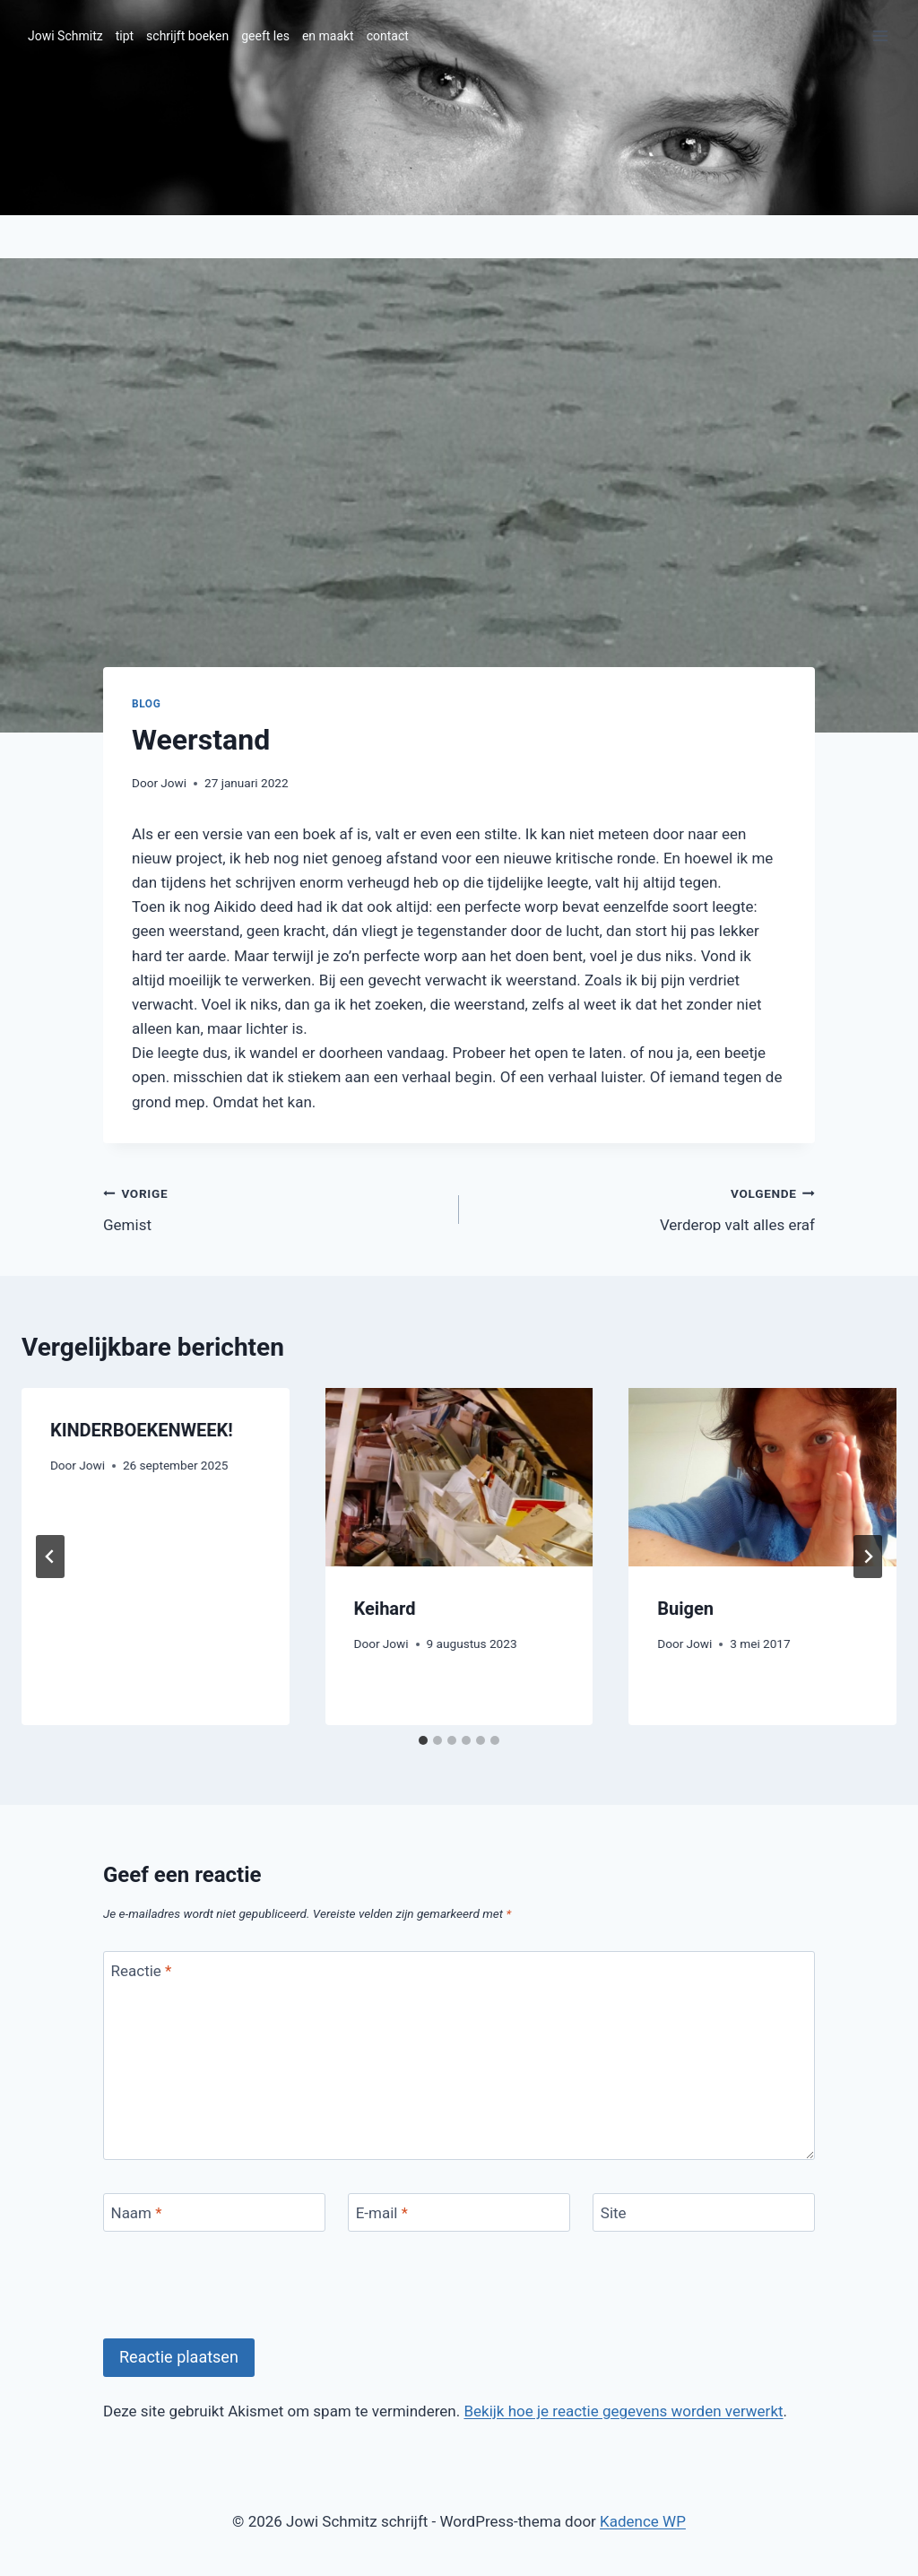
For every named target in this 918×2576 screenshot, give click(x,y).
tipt (125, 36)
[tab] (423, 1740)
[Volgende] (867, 1556)
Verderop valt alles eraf (644, 1207)
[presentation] (459, 1477)
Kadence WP (643, 2521)
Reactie (141, 1971)
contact (388, 36)
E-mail (382, 2213)
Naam (136, 2213)
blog (146, 704)
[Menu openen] (879, 35)
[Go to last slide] (50, 1556)
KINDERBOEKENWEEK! (141, 1430)
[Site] (704, 2212)
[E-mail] (459, 2212)
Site (614, 2213)
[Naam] (214, 2212)
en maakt (328, 36)
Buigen (685, 1608)
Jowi (173, 783)
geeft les (265, 36)
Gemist (273, 1207)
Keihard (385, 1608)
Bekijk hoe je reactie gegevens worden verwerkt (623, 2411)
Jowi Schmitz (65, 36)
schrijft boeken (187, 36)
